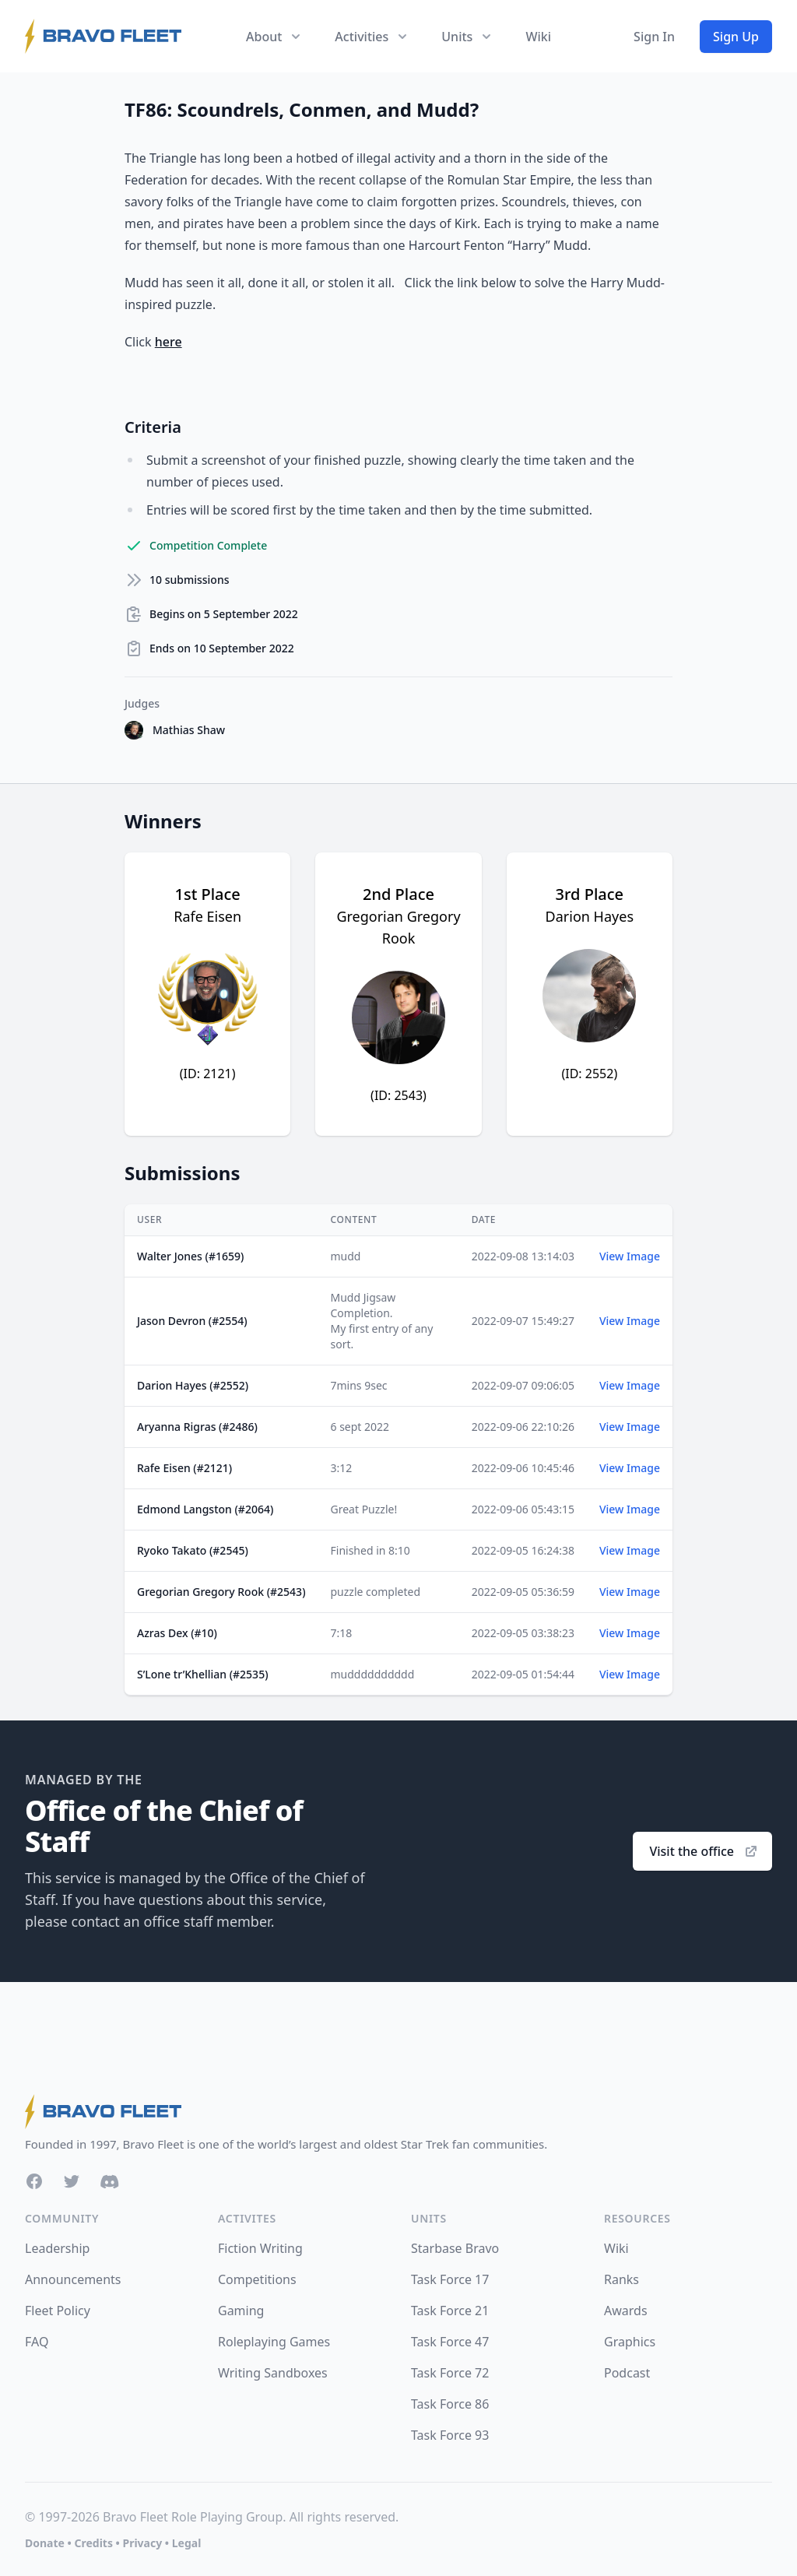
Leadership (57, 2248)
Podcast (627, 2372)
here (168, 341)
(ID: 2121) (208, 1073)
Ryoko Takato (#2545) (192, 1550)
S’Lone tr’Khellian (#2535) (203, 1674)
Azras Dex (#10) (177, 1632)
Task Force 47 (450, 2341)
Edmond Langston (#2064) (205, 1509)
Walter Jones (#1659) (190, 1256)
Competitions (257, 2279)
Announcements (73, 2279)
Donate (45, 2543)
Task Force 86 (450, 2404)
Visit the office (704, 1851)
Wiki (538, 36)
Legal (187, 2543)
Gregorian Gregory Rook (398, 927)
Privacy (142, 2543)
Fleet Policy (57, 2310)
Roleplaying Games (274, 2341)
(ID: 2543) (398, 1095)
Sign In (654, 36)
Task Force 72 (450, 2372)
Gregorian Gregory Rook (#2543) (221, 1591)
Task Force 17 (450, 2279)
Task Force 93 (450, 2435)
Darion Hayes (590, 916)
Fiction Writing (260, 2248)
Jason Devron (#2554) (192, 1320)
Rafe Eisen (207, 916)
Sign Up (736, 36)
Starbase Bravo (455, 2248)
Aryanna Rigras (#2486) (197, 1426)
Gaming (241, 2310)
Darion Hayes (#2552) (192, 1385)
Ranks (621, 2279)
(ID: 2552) (589, 1073)
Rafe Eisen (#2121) (184, 1467)
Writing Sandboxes (273, 2372)
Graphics (629, 2341)
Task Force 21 (450, 2310)
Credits (93, 2543)
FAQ (36, 2341)
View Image (629, 1256)
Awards (626, 2310)
